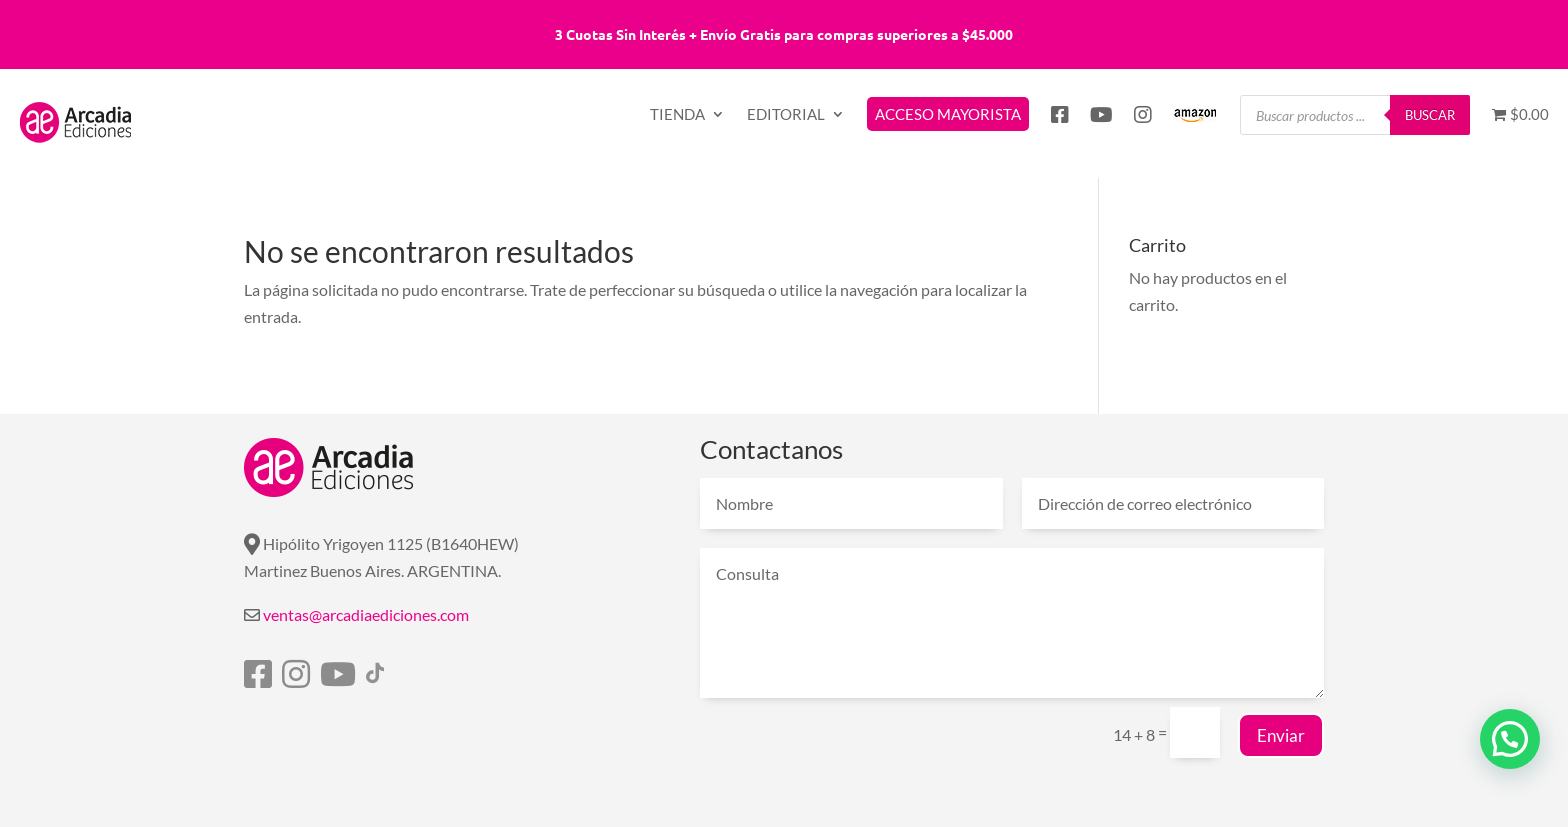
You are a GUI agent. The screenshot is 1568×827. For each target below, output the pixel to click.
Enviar (1281, 735)
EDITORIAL (786, 115)
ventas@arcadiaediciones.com (366, 614)
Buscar (1430, 115)
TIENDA (677, 115)
